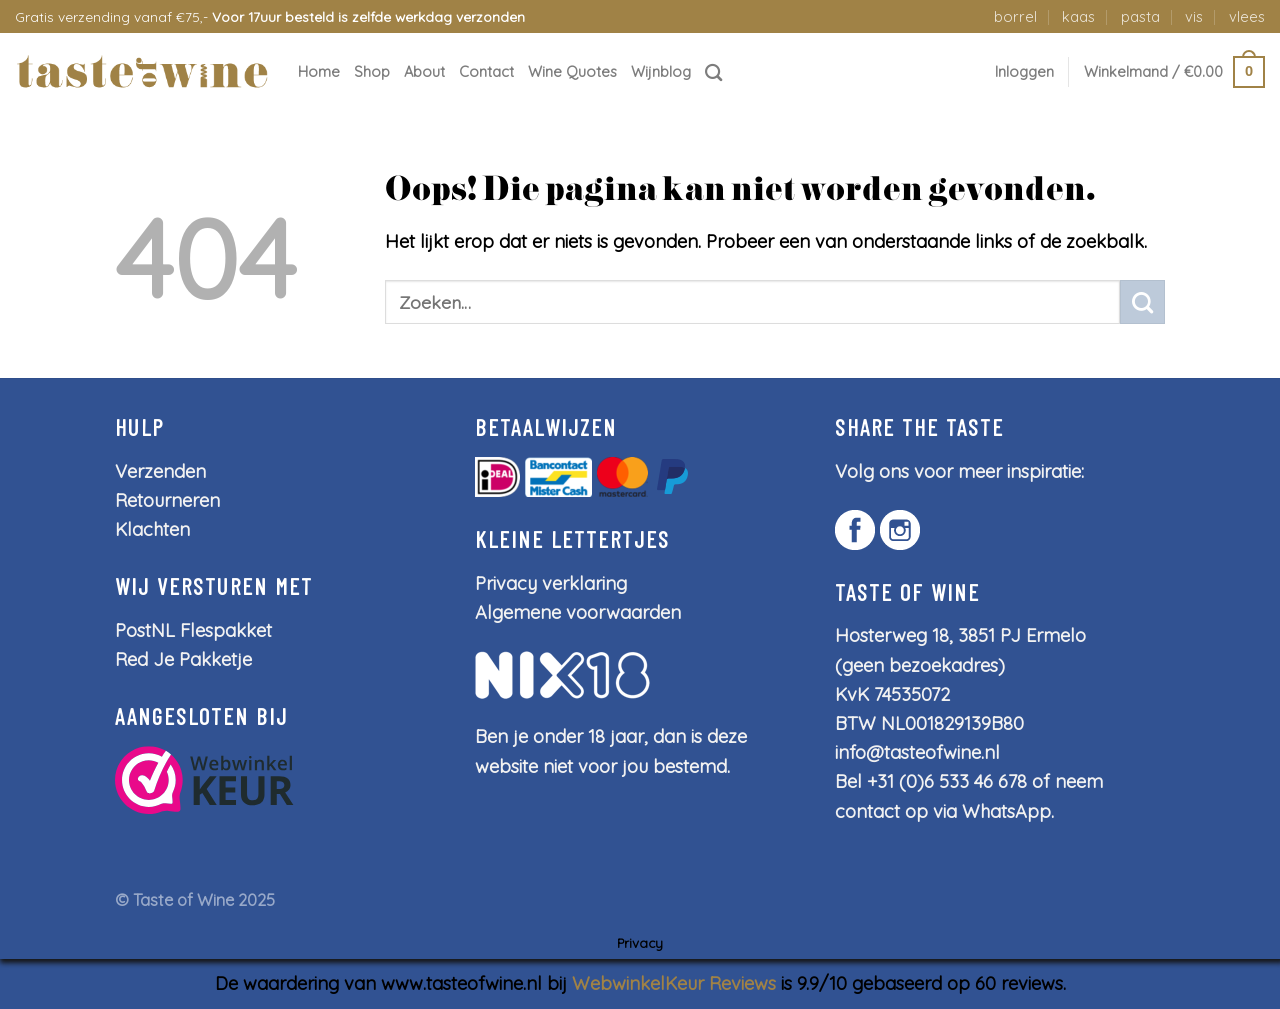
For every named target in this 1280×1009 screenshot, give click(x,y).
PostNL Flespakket (193, 630)
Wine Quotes (572, 71)
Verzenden (160, 471)
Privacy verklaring (551, 583)
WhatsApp (1006, 811)
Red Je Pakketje (183, 659)
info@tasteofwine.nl (917, 752)
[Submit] (1142, 302)
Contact (486, 71)
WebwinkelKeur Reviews (674, 983)
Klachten (152, 529)
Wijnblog (661, 71)
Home (319, 71)
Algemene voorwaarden (578, 612)
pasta (1140, 16)
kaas (1078, 16)
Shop (372, 71)
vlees (1247, 16)
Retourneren (167, 500)
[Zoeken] (714, 72)
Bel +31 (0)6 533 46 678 (931, 781)
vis (1194, 16)
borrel (1015, 16)
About (424, 71)
